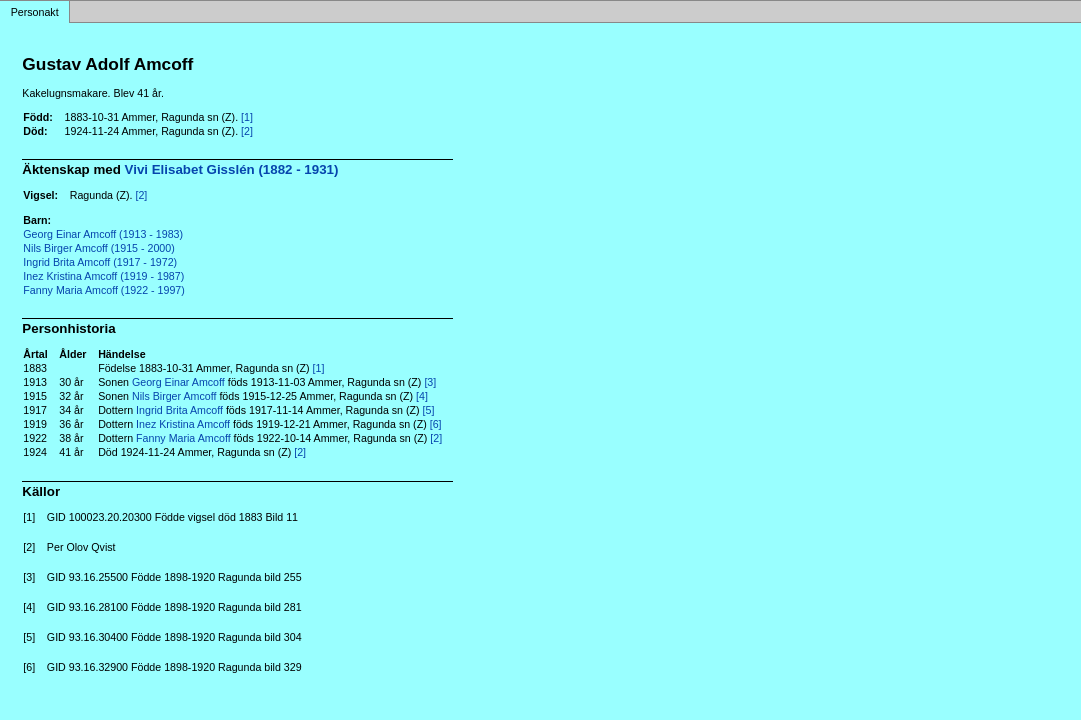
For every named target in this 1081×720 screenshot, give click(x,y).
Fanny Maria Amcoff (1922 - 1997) (104, 290)
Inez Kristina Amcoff (183, 424)
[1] (247, 117)
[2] (247, 131)
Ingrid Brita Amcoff (179, 410)
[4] (422, 396)
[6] (436, 424)
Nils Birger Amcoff (174, 396)
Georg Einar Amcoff (178, 382)
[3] (430, 382)
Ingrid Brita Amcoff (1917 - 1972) (100, 262)
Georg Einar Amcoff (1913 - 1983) (103, 234)
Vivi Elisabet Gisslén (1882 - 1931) (232, 169)
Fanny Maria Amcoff (183, 438)
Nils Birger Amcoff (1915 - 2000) (98, 248)
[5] (429, 410)
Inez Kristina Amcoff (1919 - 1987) (103, 276)
